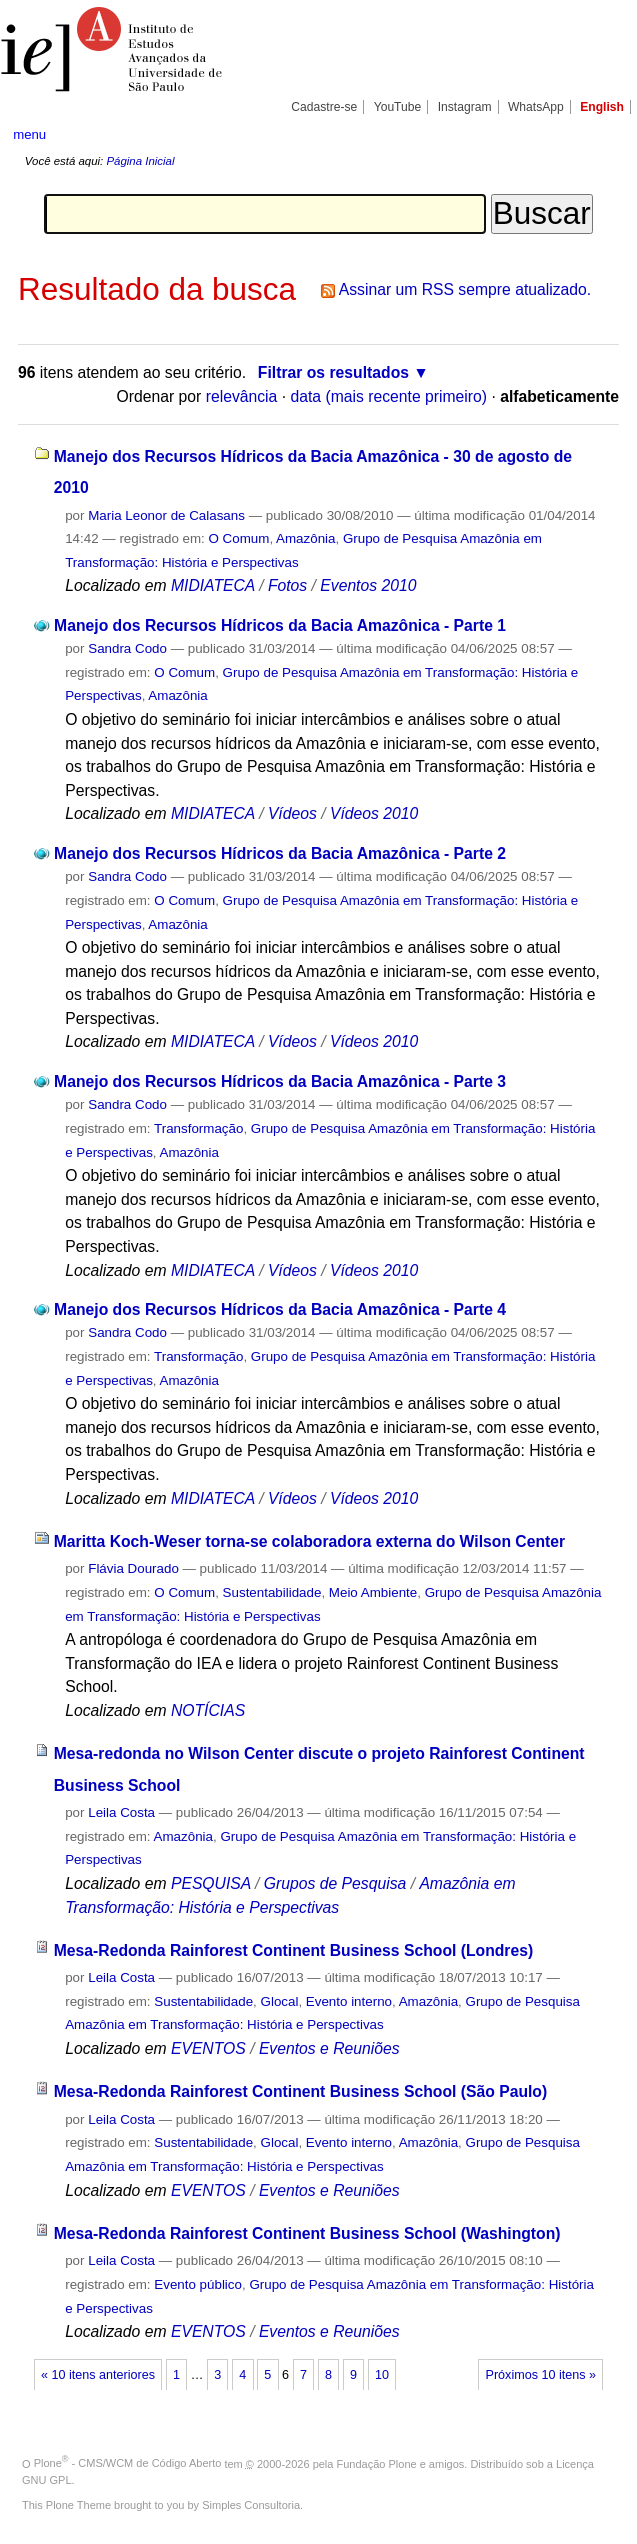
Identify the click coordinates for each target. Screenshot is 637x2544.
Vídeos (292, 813)
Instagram (465, 107)
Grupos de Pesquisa (335, 1883)
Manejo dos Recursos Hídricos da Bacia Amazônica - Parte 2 (280, 853)
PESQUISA (211, 1883)
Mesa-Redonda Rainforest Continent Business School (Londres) (293, 1950)
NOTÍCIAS (208, 1710)
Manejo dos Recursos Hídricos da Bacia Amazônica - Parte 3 (280, 1081)
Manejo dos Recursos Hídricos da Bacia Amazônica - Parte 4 (280, 1309)
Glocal (280, 2001)
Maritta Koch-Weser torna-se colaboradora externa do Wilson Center (309, 1541)
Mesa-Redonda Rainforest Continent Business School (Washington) (307, 2233)
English (602, 107)
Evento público (198, 2284)
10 (382, 2375)
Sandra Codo (127, 648)
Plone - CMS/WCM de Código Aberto (128, 2463)
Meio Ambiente (373, 1592)
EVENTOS (208, 2048)
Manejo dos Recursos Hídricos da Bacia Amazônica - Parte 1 (280, 625)
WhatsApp (536, 107)
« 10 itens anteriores (98, 2375)
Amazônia (305, 538)
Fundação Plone (377, 2463)
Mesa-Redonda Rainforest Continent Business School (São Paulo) (300, 2091)
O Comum (239, 538)
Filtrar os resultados (333, 372)
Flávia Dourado (133, 1568)
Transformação (198, 1128)
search (592, 134)
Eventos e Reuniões (329, 2048)
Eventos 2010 (368, 585)
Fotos (287, 585)
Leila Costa (121, 1812)
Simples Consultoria (251, 2505)
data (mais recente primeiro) (388, 396)
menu (29, 134)
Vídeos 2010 (374, 813)
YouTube (398, 107)
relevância (242, 396)
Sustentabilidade (272, 1592)
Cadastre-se (324, 107)
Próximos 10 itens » (541, 2375)
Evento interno (349, 2001)
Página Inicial (140, 161)
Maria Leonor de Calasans (166, 515)
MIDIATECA (213, 585)
